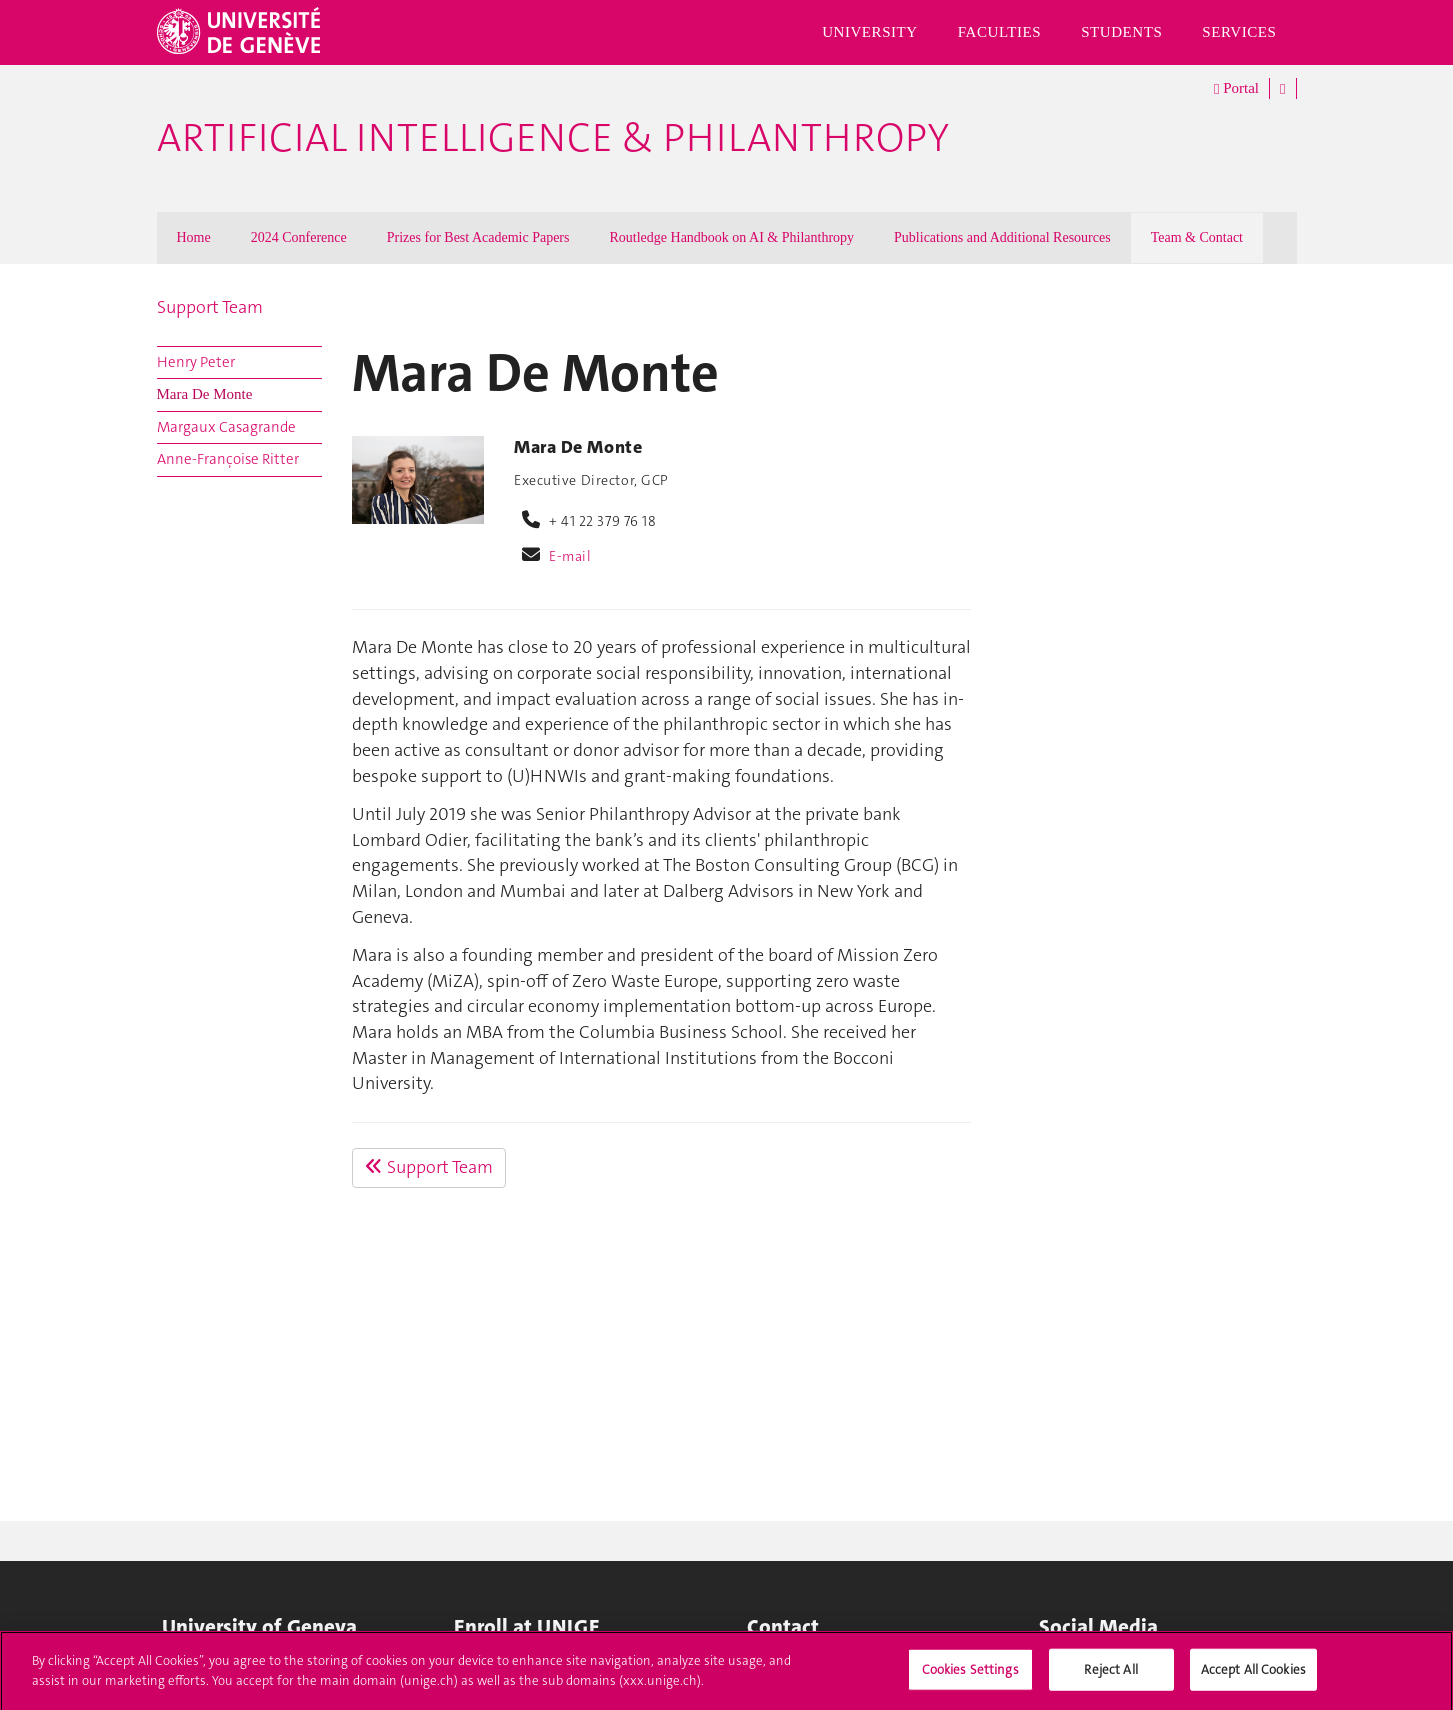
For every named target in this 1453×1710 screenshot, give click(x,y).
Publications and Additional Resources (1002, 237)
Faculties (999, 32)
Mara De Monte (205, 394)
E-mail (570, 556)
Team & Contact (1197, 237)
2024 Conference (299, 237)
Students (1121, 32)
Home (194, 237)
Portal (1236, 89)
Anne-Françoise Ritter (228, 459)
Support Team (210, 307)
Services (1239, 32)
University (870, 32)
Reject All (1110, 1676)
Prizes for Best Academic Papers (478, 237)
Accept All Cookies (1253, 1676)
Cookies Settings (970, 1676)
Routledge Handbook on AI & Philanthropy (731, 237)
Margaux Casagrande (226, 427)
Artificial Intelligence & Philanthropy (553, 138)
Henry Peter (196, 362)
